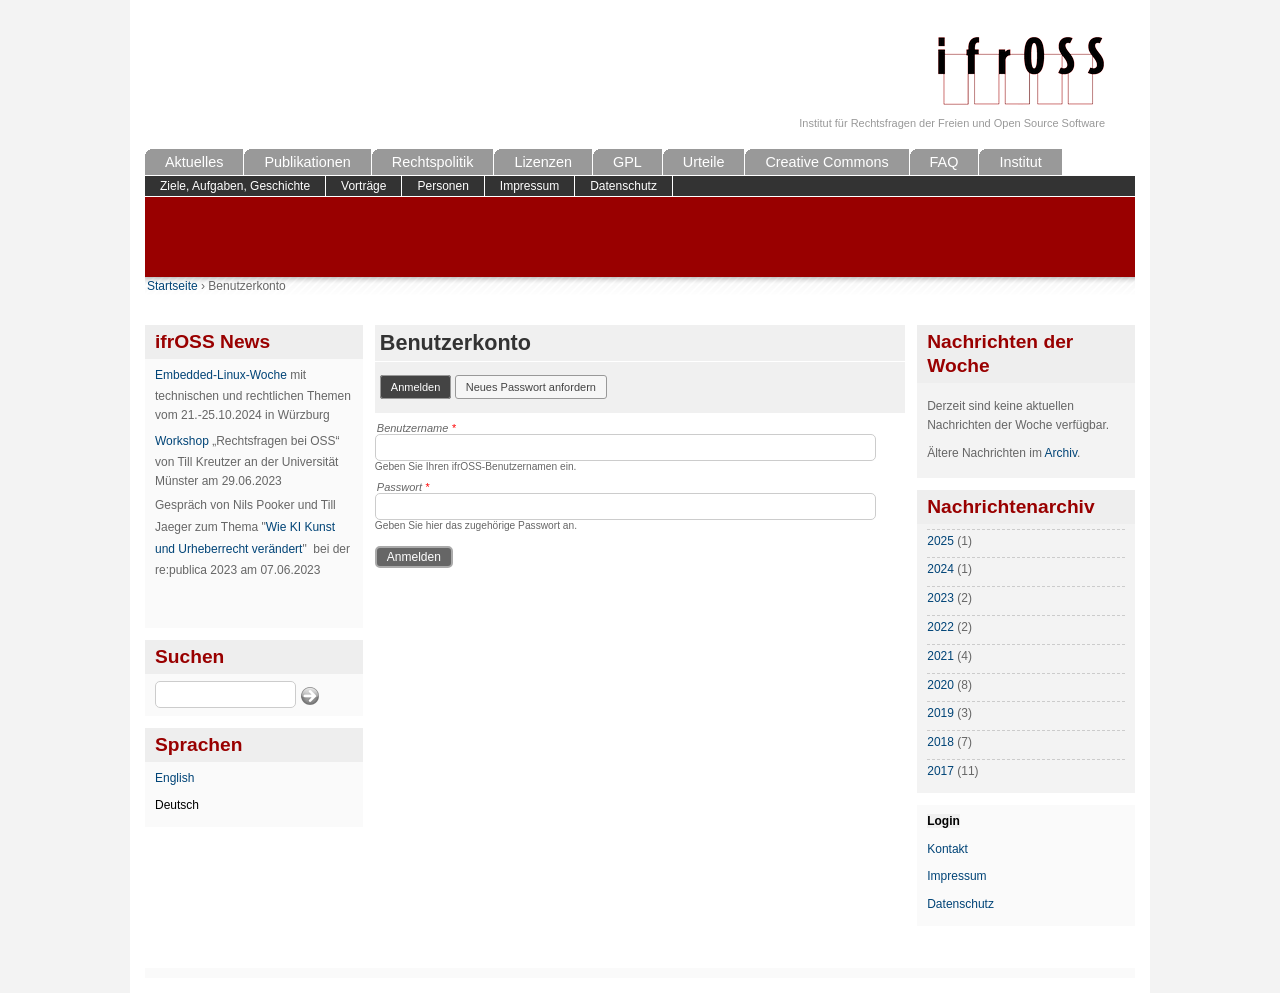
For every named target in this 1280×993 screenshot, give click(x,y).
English (174, 778)
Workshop (182, 441)
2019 (940, 713)
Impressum (529, 186)
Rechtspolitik (433, 162)
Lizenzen (543, 162)
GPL (627, 162)
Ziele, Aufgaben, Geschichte (235, 186)
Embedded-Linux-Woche (221, 375)
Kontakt (947, 849)
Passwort (403, 487)
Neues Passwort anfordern (531, 387)
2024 (940, 569)
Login (943, 821)
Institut (1020, 162)
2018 (940, 742)
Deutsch (177, 805)
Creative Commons (826, 162)
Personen (442, 186)
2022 (940, 627)
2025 (940, 541)
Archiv (1061, 453)
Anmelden (421, 385)
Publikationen (307, 162)
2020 (940, 685)
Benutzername (416, 428)
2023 (940, 598)
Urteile (704, 162)
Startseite (172, 286)
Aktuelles (194, 162)
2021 (940, 656)
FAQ (944, 162)
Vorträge (363, 186)
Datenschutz (623, 186)
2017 (940, 771)
